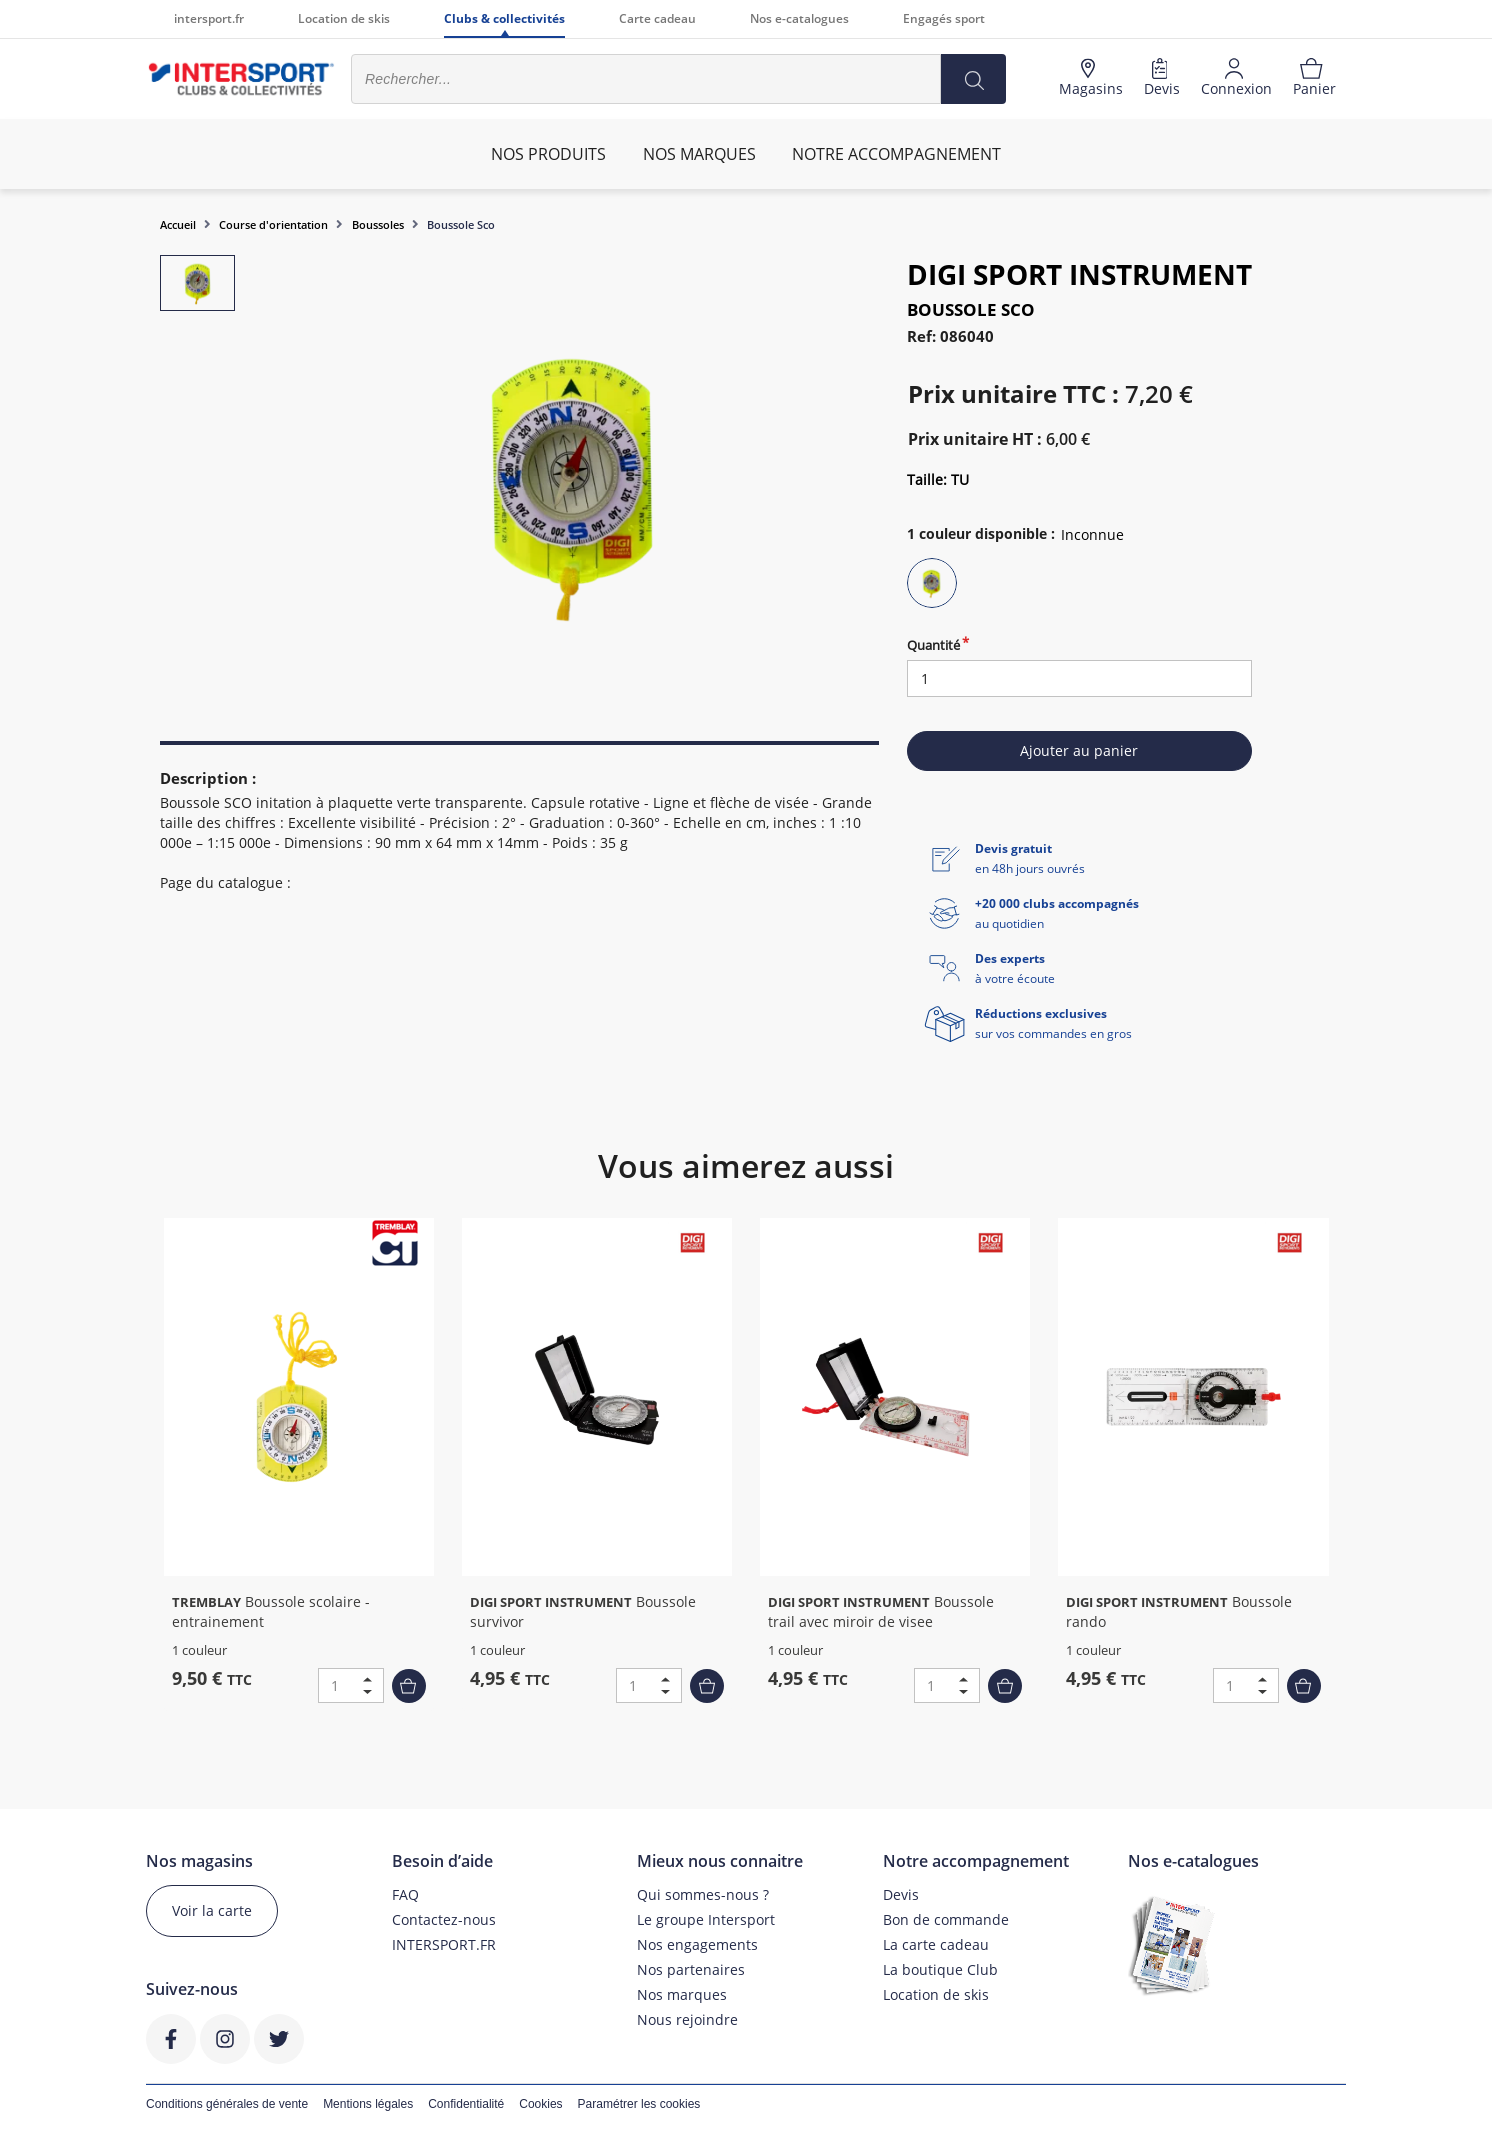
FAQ (405, 1894)
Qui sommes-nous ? (703, 1894)
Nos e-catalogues (799, 18)
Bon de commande (946, 1919)
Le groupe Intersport (706, 1919)
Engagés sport (944, 18)
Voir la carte (212, 1910)
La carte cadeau (936, 1944)
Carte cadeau (657, 18)
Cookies (540, 2104)
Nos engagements (697, 1944)
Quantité (933, 645)
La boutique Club (940, 1969)
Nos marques (682, 1994)
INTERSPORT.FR (444, 1944)
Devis (901, 1894)
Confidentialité (466, 2104)
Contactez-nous (444, 1919)
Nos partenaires (691, 1969)
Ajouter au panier (1079, 750)
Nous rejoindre (687, 2019)
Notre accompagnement (896, 154)
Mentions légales (368, 2104)
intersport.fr (209, 18)
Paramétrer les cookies (639, 2104)
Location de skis (344, 18)
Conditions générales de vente (227, 2104)
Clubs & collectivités (504, 18)
